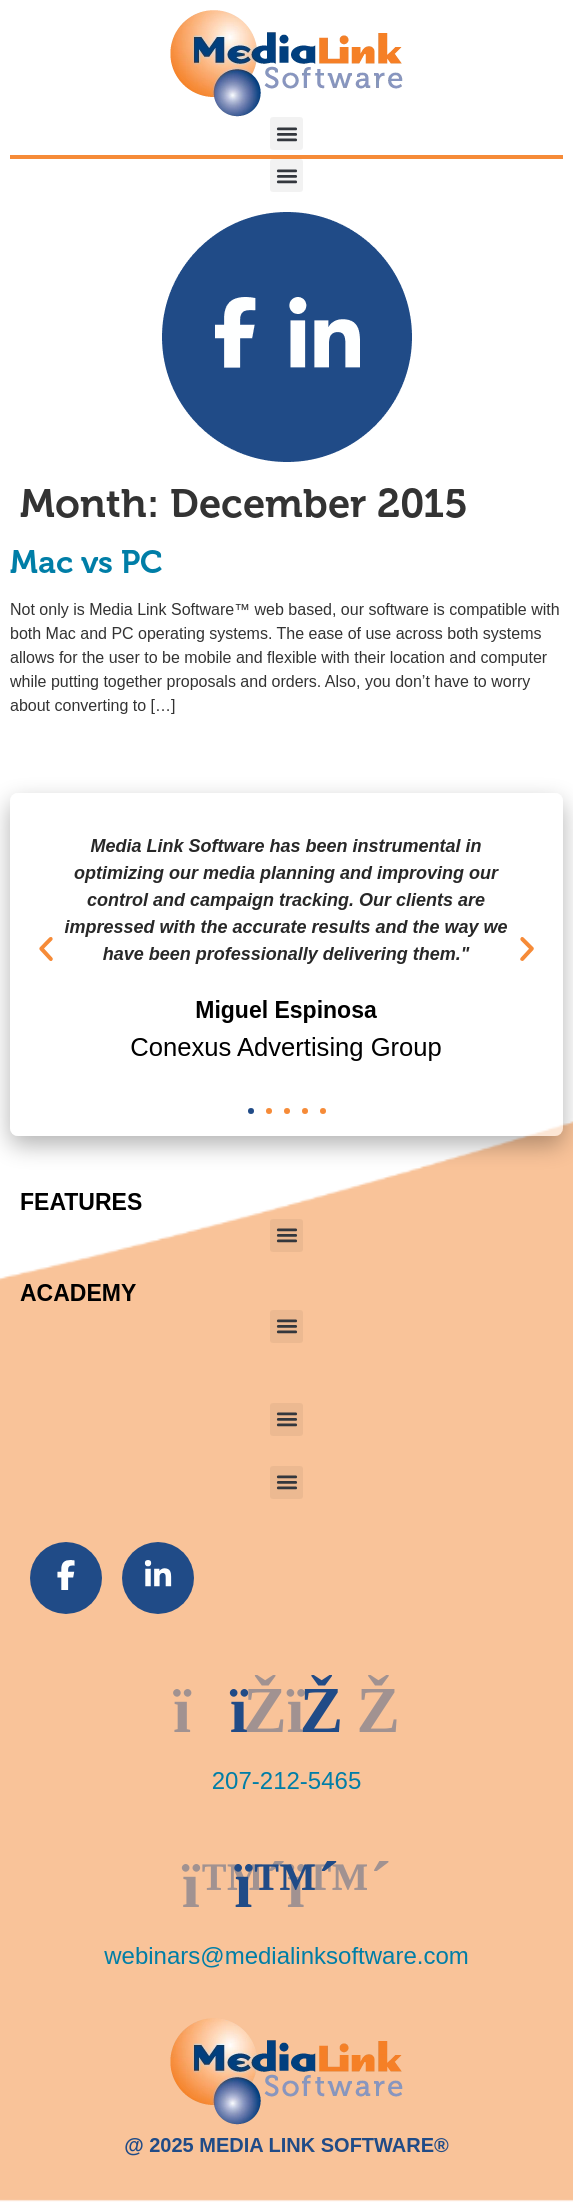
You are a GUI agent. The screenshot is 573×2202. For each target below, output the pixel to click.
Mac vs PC (86, 562)
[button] (286, 133)
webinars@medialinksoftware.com (286, 1955)
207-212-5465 (286, 1780)
